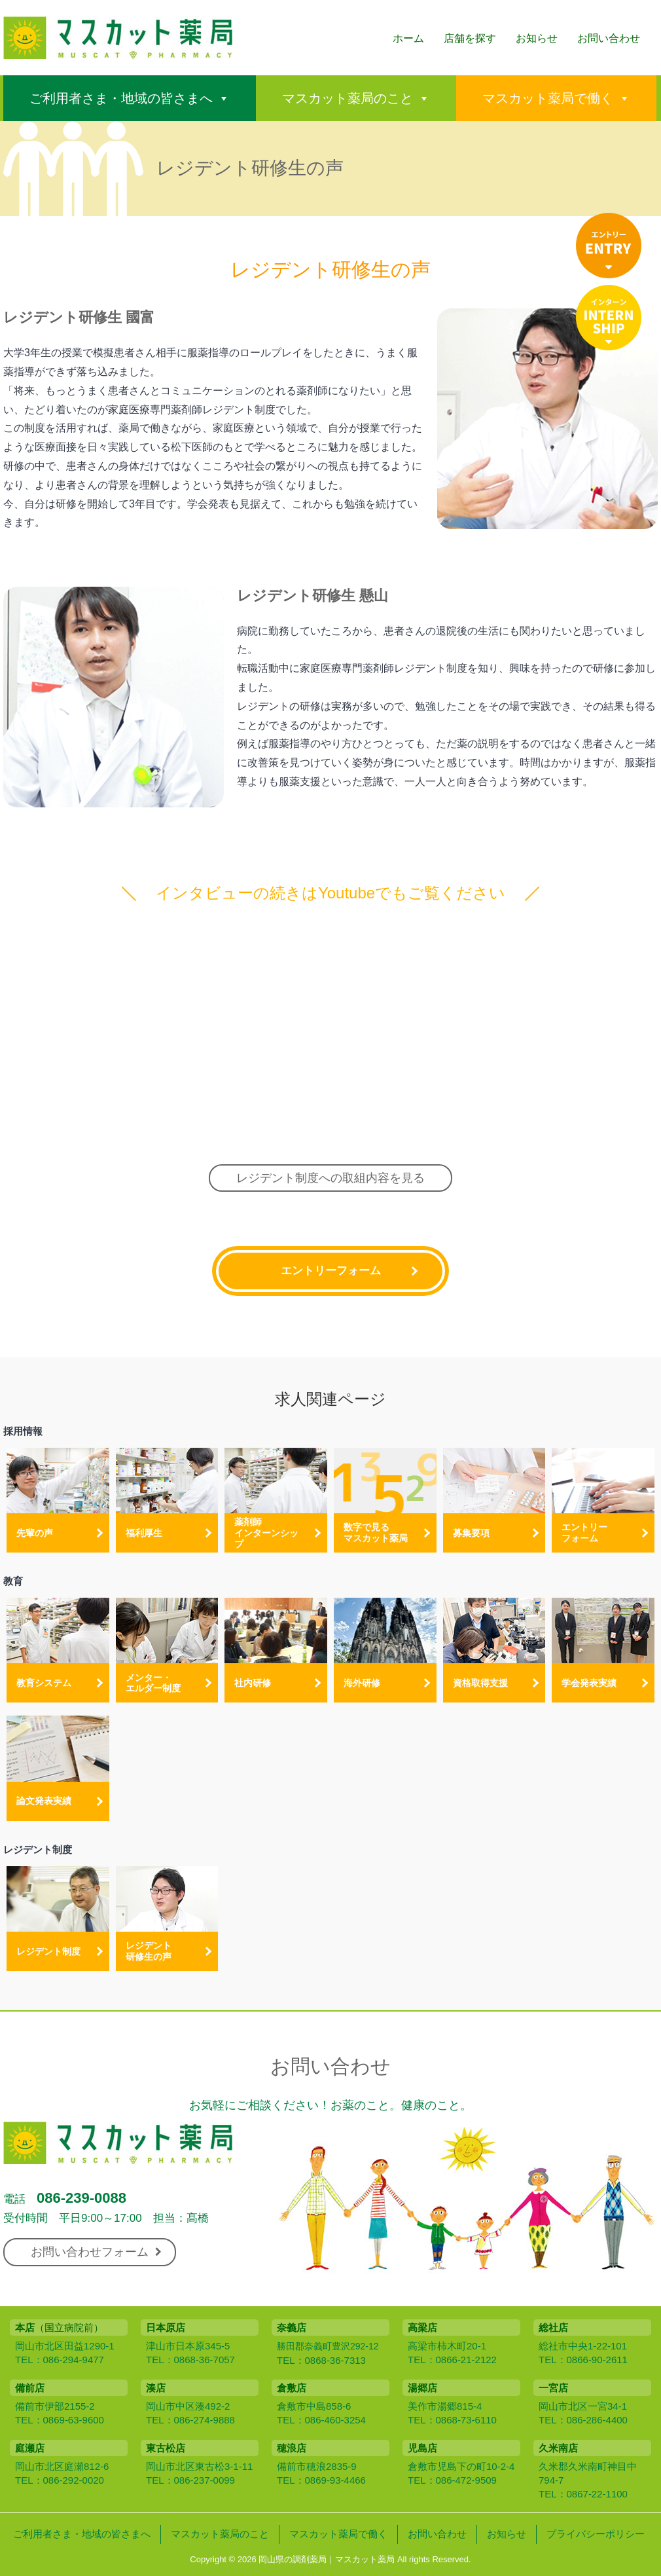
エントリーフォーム (331, 1270)
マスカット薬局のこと (347, 98)
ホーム (408, 38)
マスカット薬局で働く (547, 98)
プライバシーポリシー (595, 2533)
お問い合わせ (608, 38)
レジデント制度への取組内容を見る (330, 1178)
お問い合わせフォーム (96, 2251)
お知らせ (537, 38)
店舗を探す (470, 38)
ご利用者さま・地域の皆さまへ (121, 98)
